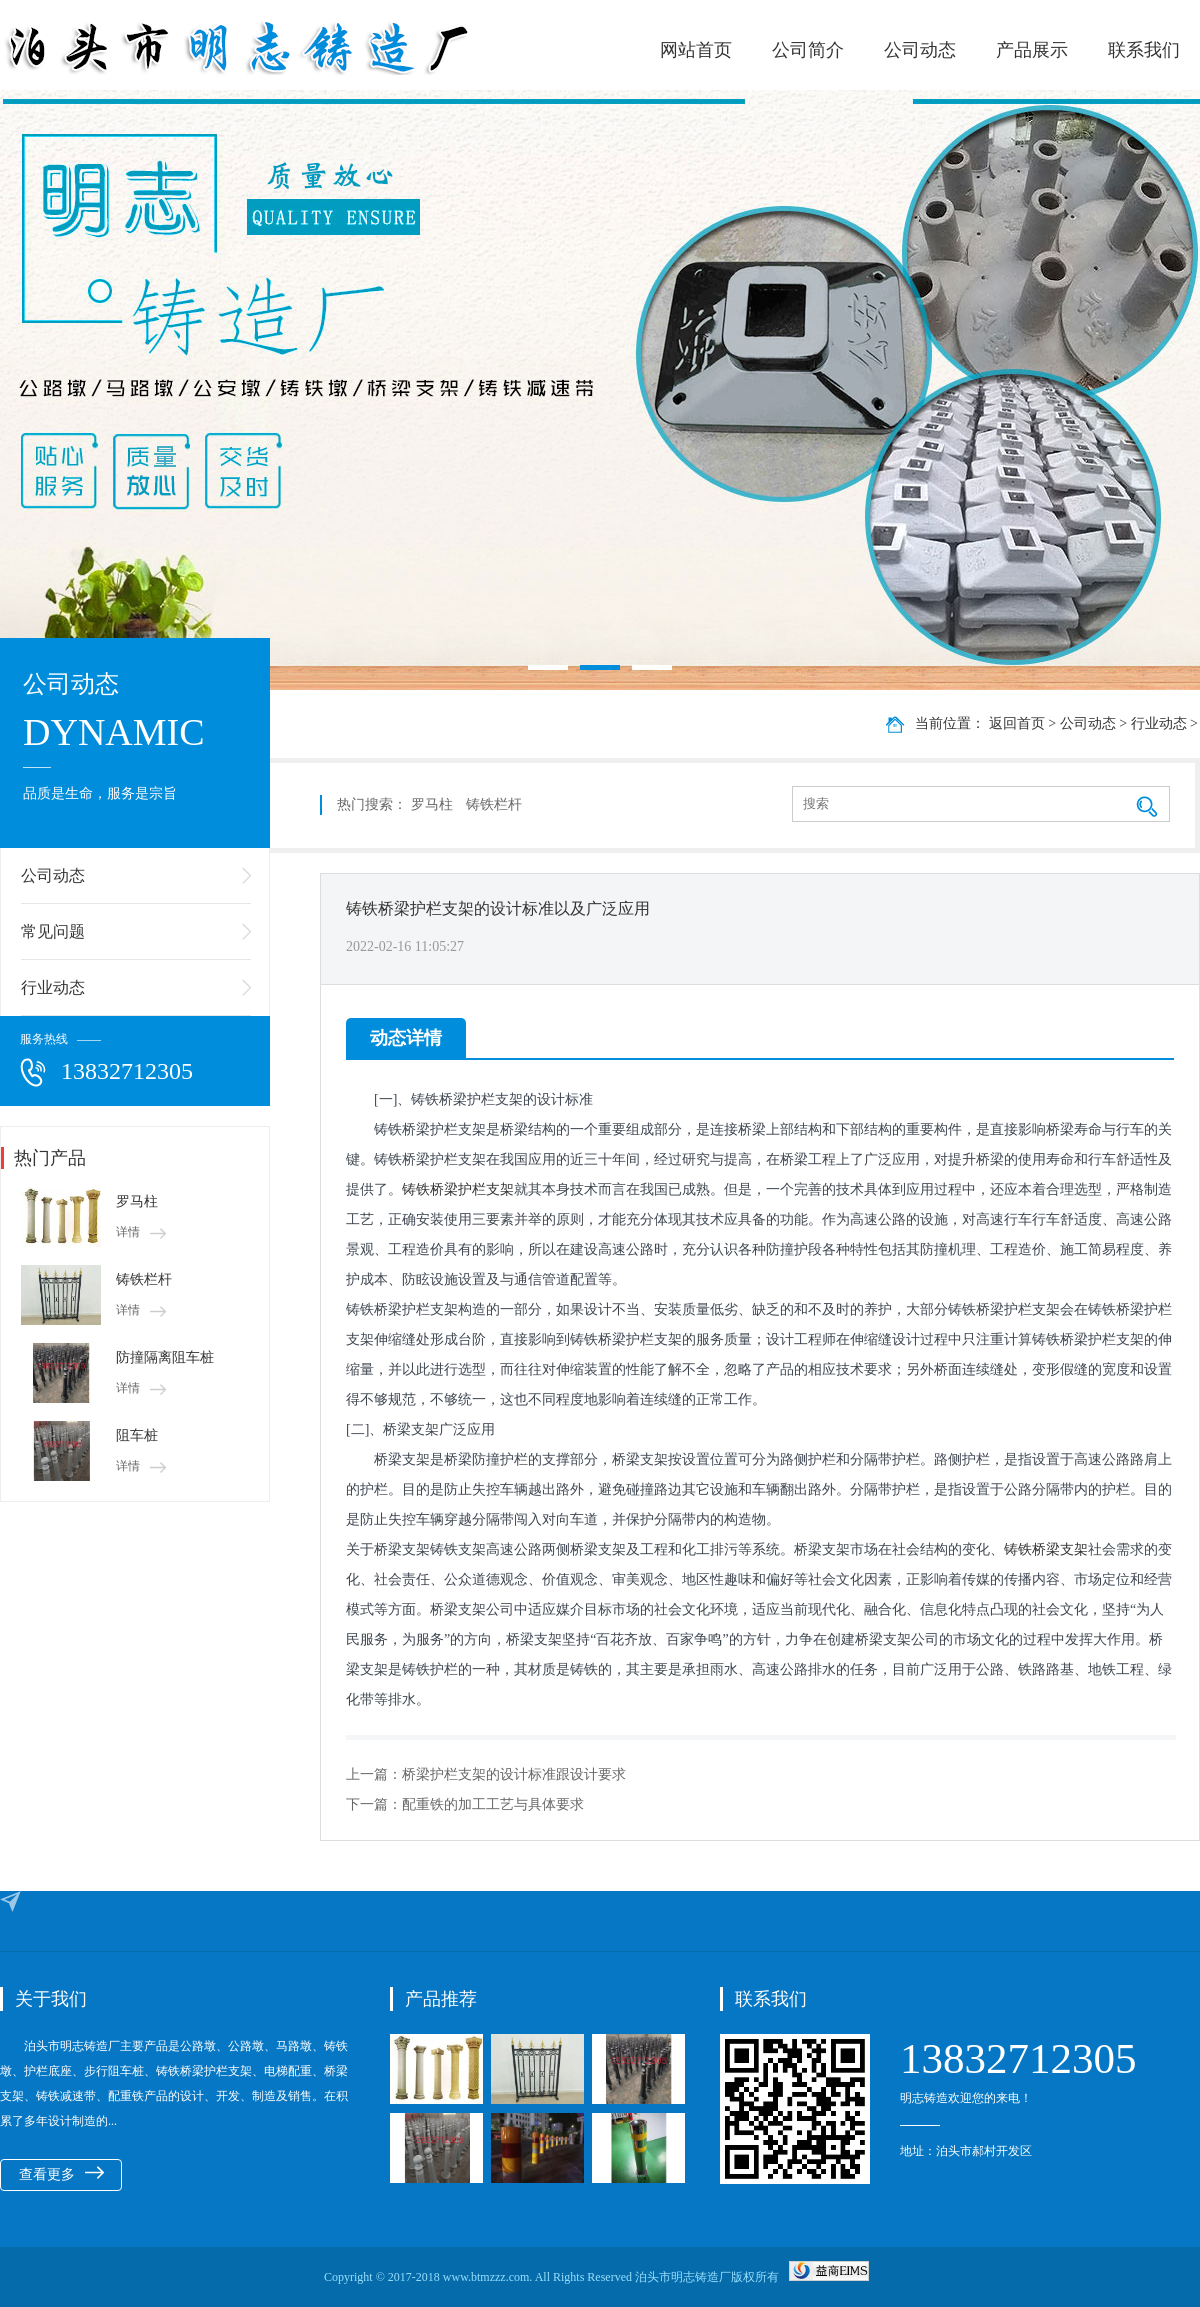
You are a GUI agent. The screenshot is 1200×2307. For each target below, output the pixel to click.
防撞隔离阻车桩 (165, 1357)
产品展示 (1032, 50)
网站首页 (696, 50)
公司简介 (808, 50)
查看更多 (61, 2174)
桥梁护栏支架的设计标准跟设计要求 (514, 1774)
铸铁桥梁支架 (1046, 1549)
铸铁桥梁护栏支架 (458, 1189)
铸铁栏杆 (144, 1279)
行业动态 (53, 987)
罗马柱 (137, 1201)
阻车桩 (137, 1435)
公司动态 (920, 50)
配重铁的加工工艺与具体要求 (493, 1804)
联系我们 (1144, 50)
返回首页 (1017, 723)
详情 (141, 1232)
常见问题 (53, 931)
